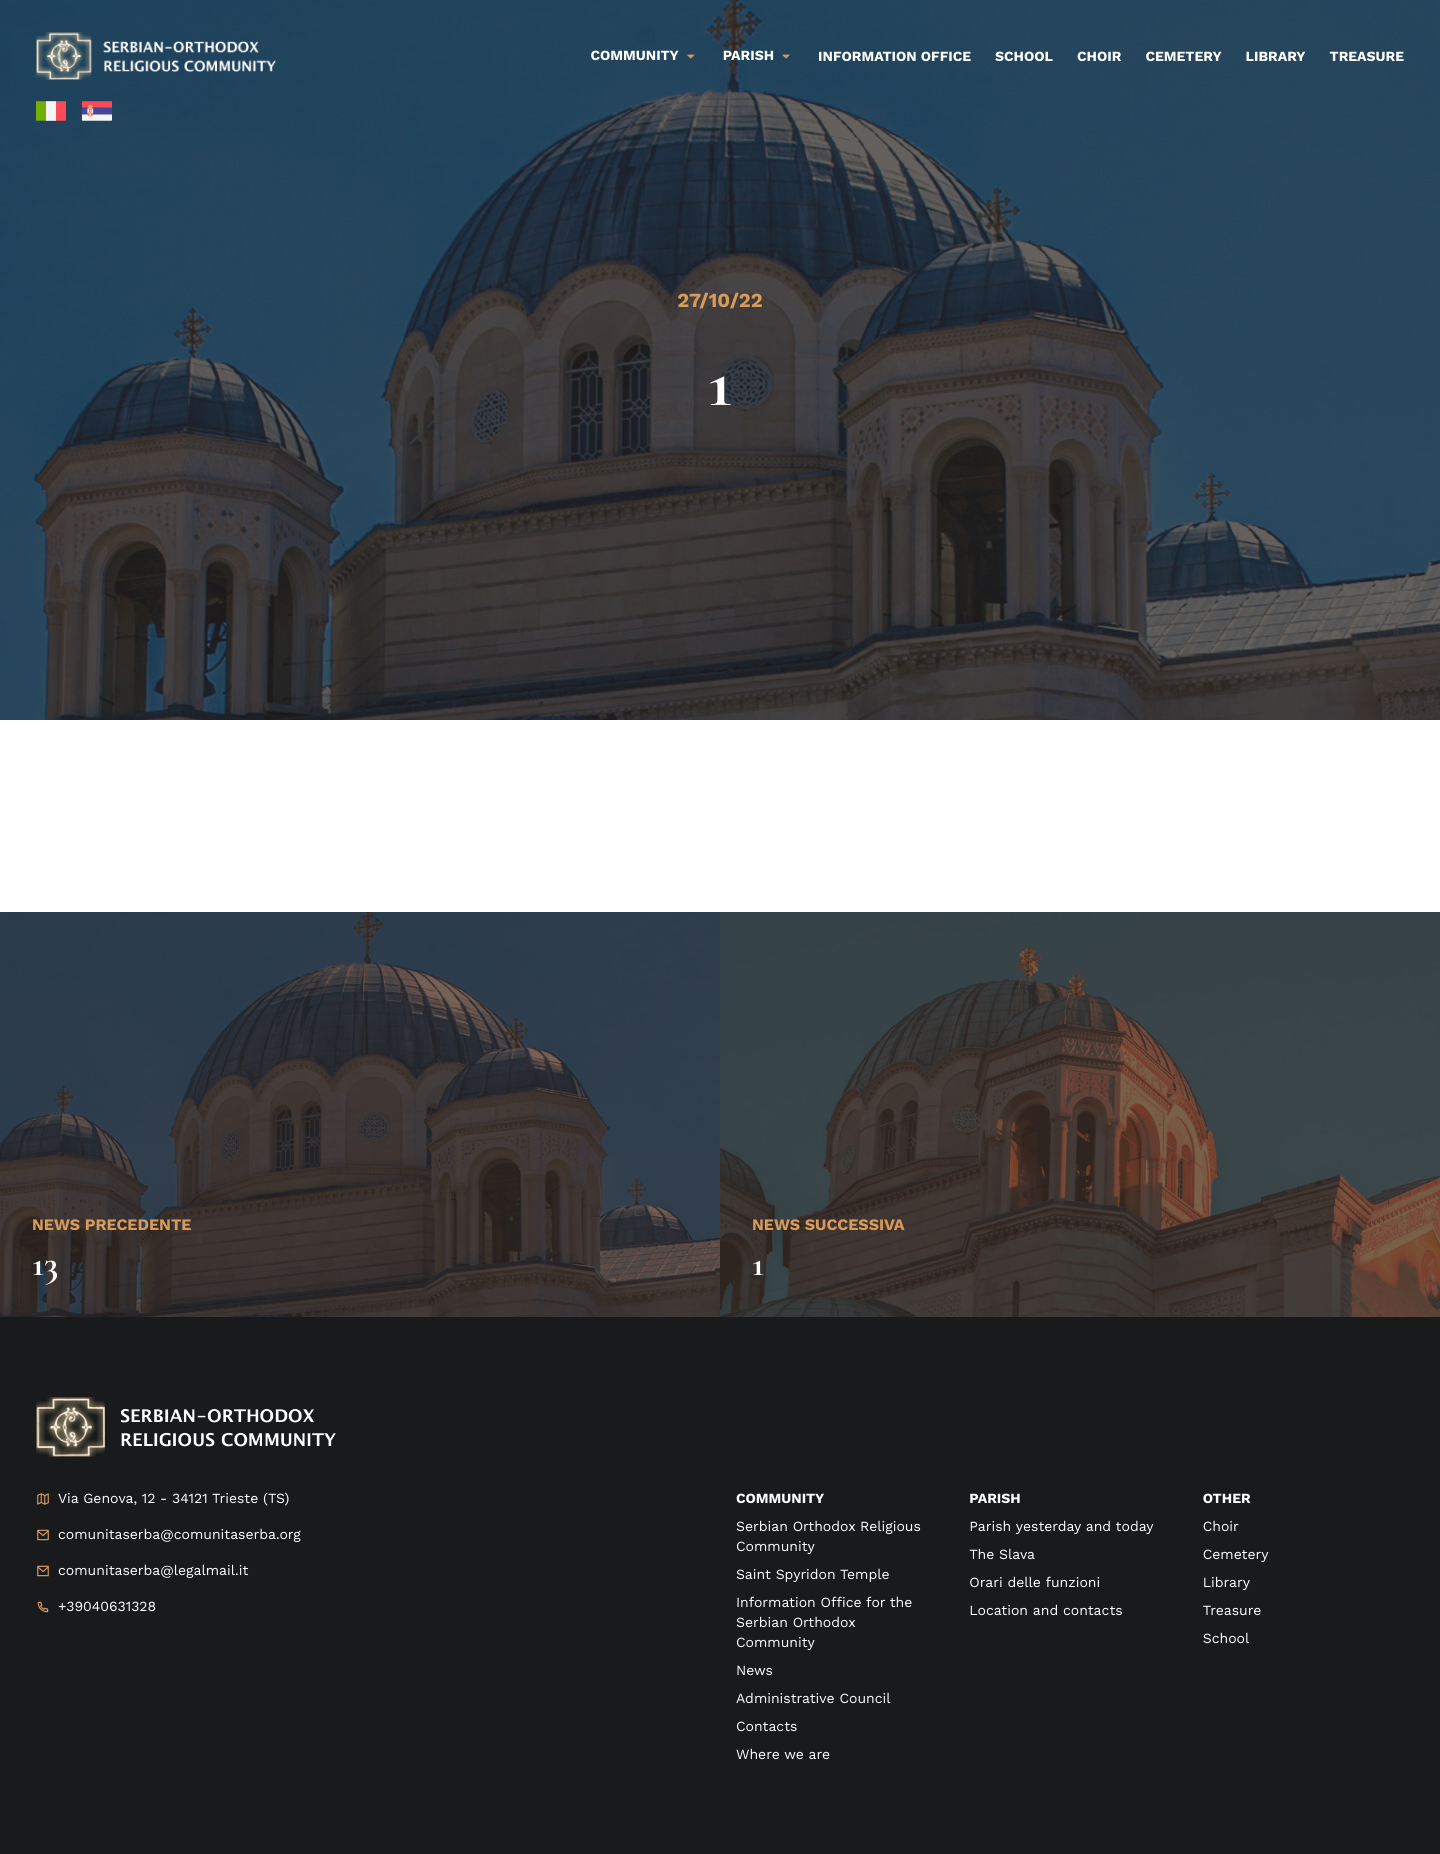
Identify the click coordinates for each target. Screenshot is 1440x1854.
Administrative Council (813, 1699)
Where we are (783, 1755)
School (1024, 57)
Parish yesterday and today (1061, 1527)
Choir (1099, 57)
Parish (748, 56)
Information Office (894, 57)
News (754, 1671)
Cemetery (1183, 57)
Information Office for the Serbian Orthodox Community (824, 1623)
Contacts (766, 1727)
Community (635, 56)
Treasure (1366, 57)
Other (1227, 1499)
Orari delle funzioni (1034, 1583)
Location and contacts (1045, 1611)
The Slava (1002, 1555)
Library (1276, 57)
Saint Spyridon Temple (813, 1575)
